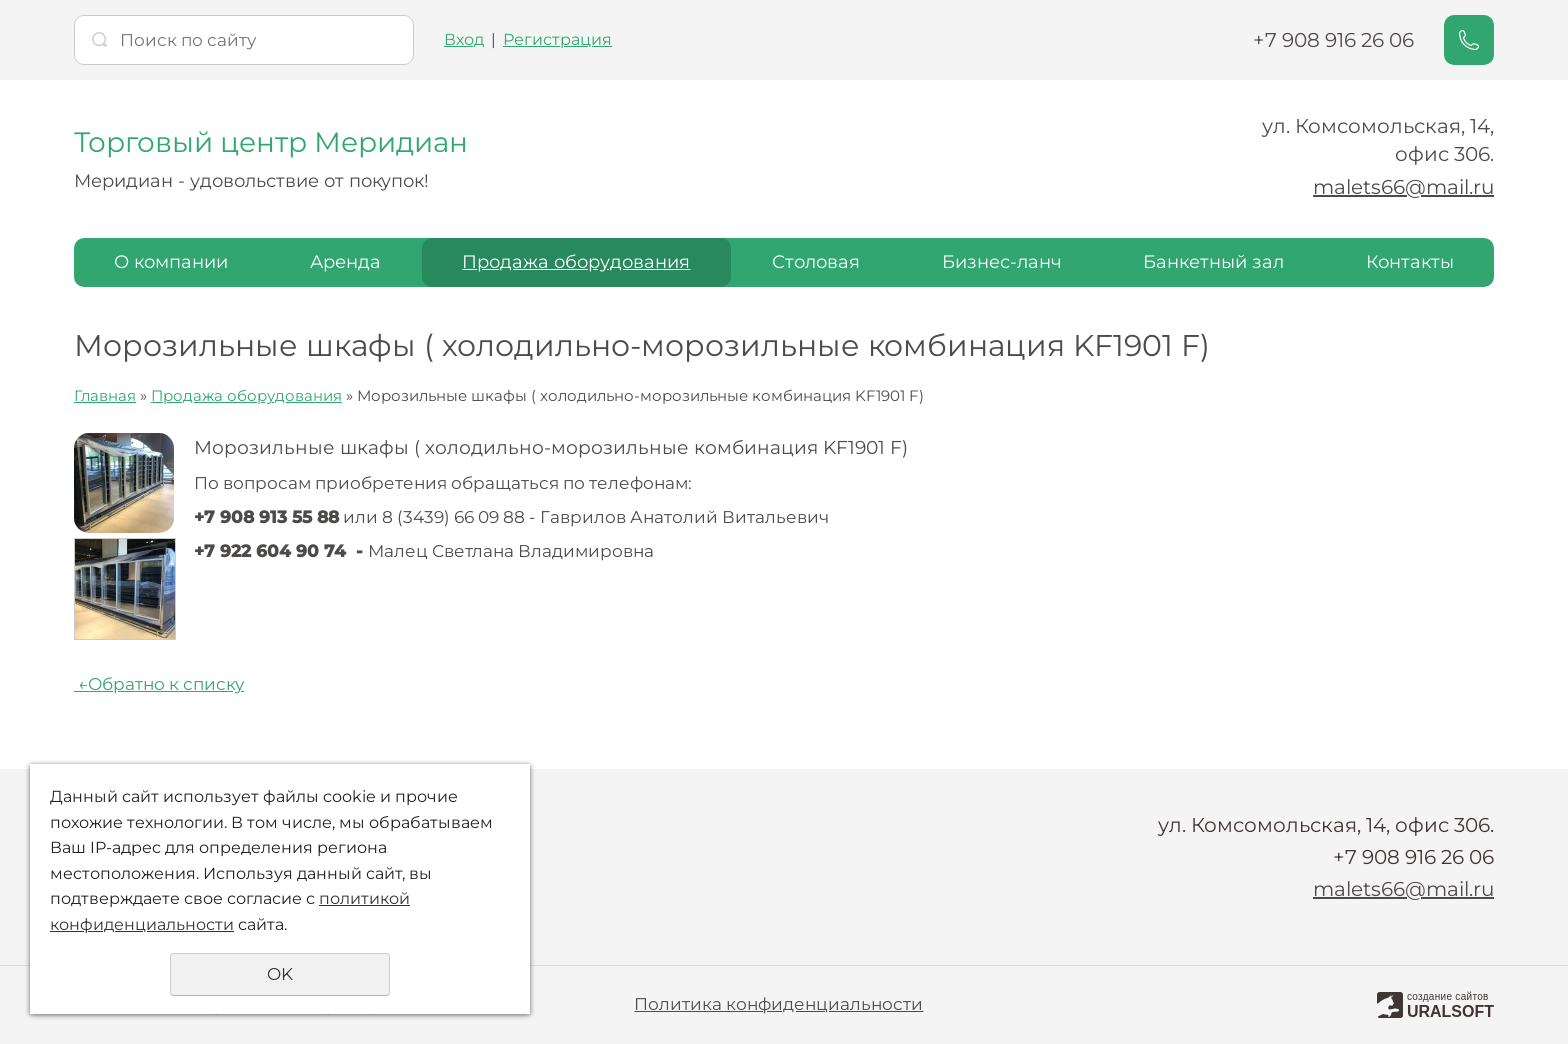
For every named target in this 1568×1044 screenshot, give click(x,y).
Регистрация (557, 39)
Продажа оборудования (576, 262)
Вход (464, 39)
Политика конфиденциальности (778, 1004)
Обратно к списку (159, 684)
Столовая (816, 262)
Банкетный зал (1213, 262)
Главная (105, 395)
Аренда (345, 262)
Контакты (1410, 262)
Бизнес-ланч (1002, 262)
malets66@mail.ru (1403, 187)
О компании (171, 262)
